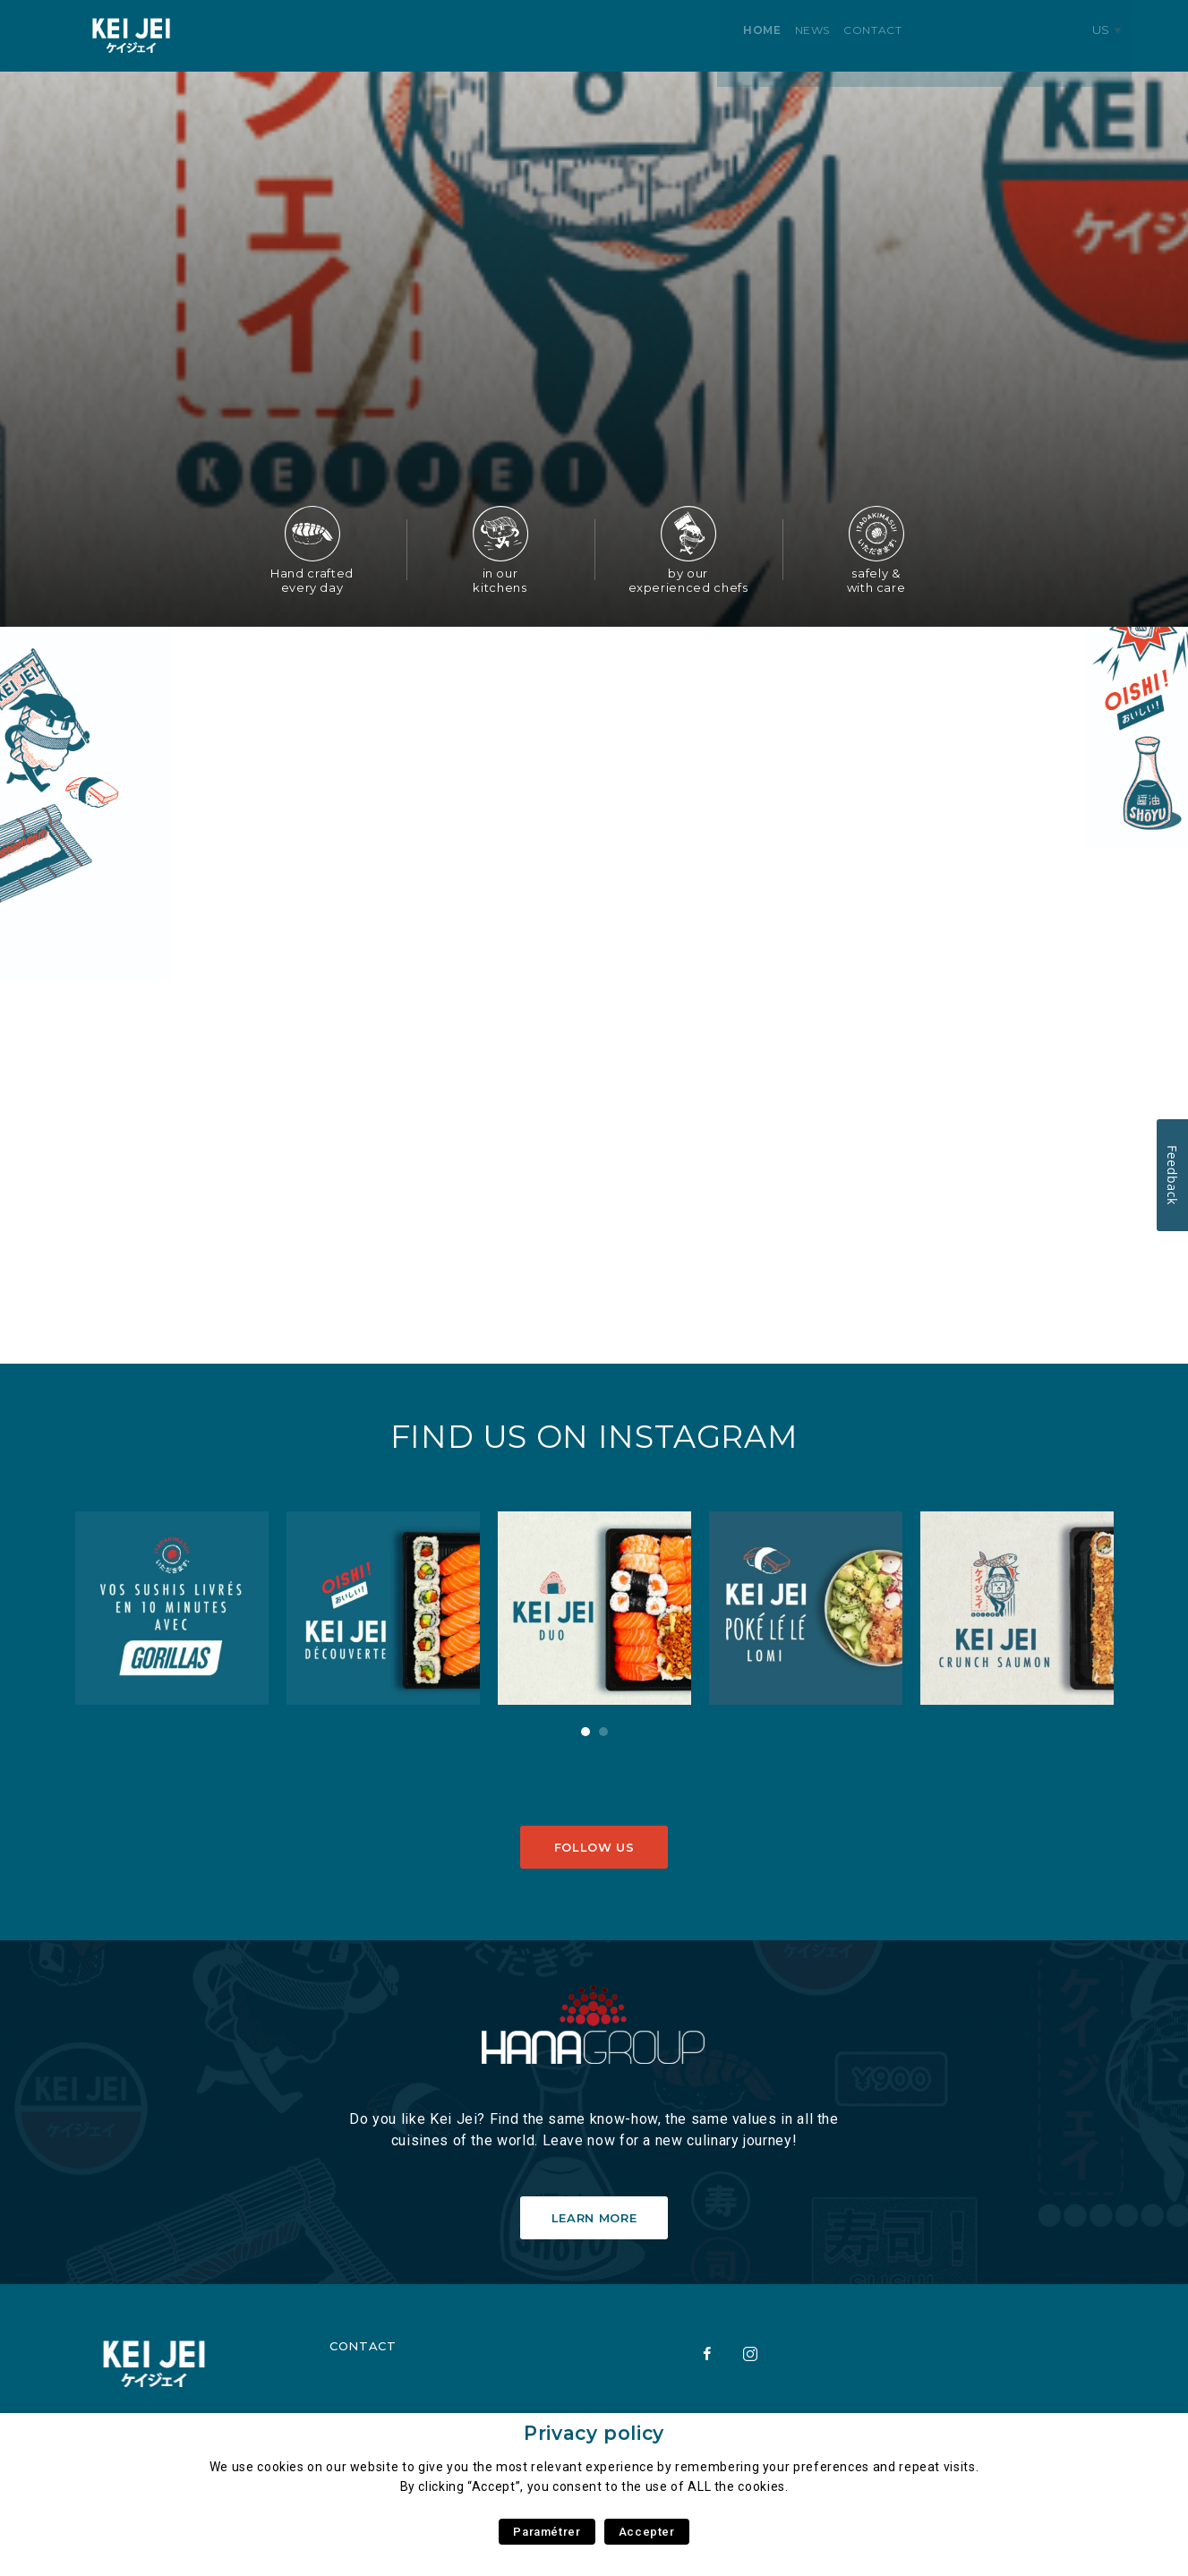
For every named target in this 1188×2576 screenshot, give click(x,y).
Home (260, 35)
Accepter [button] (647, 2531)
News (310, 35)
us (1111, 35)
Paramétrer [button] (546, 2531)
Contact (370, 35)
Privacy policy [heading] (594, 2433)
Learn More (594, 2218)
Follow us (594, 1847)
